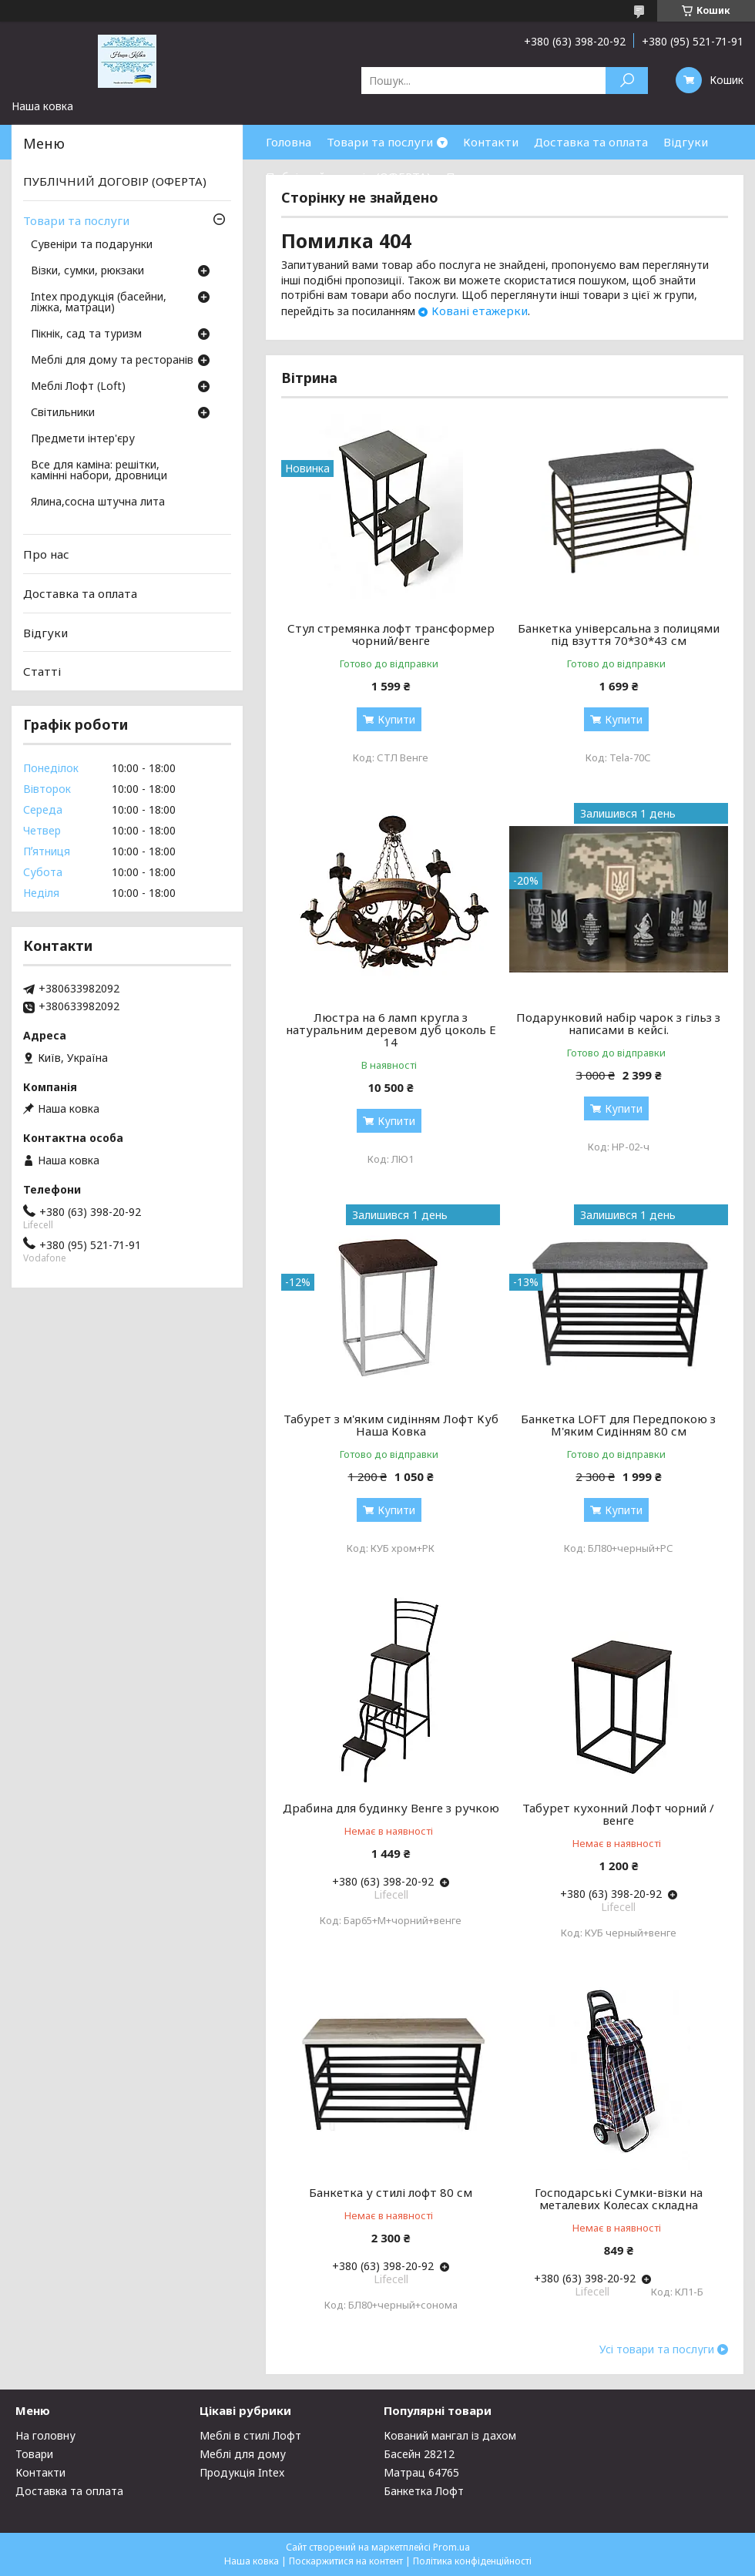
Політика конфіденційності (472, 2561)
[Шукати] (627, 80)
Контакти (490, 141)
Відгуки (685, 141)
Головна (288, 141)
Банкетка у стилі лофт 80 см (390, 2192)
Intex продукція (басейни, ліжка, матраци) (98, 302)
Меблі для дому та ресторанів (112, 360)
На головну (45, 2435)
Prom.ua (451, 2547)
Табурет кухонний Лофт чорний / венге (618, 1814)
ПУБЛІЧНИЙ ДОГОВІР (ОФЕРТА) (114, 181)
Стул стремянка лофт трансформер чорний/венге (391, 634)
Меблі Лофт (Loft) (78, 387)
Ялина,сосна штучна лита (98, 502)
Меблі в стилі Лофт (250, 2435)
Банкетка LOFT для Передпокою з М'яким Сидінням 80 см (618, 1424)
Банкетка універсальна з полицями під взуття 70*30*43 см (619, 634)
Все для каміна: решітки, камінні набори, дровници (99, 470)
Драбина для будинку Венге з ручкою (391, 1808)
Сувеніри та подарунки (92, 245)
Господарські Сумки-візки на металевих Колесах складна (619, 2198)
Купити (396, 719)
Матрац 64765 (421, 2472)
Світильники (63, 413)
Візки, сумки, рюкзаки (87, 271)
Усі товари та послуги (656, 2349)
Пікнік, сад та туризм (86, 334)
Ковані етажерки (479, 310)
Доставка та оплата (591, 141)
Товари (34, 2454)
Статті (42, 671)
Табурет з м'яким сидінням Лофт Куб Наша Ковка (391, 1424)
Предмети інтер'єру (83, 439)
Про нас (469, 176)
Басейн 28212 (419, 2454)
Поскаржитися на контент (346, 2561)
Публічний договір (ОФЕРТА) (348, 176)
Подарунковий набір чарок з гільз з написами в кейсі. (618, 1023)
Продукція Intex (242, 2472)
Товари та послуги (380, 141)
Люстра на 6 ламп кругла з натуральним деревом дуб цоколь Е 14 (391, 1029)
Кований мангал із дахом (450, 2435)
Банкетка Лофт (424, 2491)
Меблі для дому (243, 2454)
